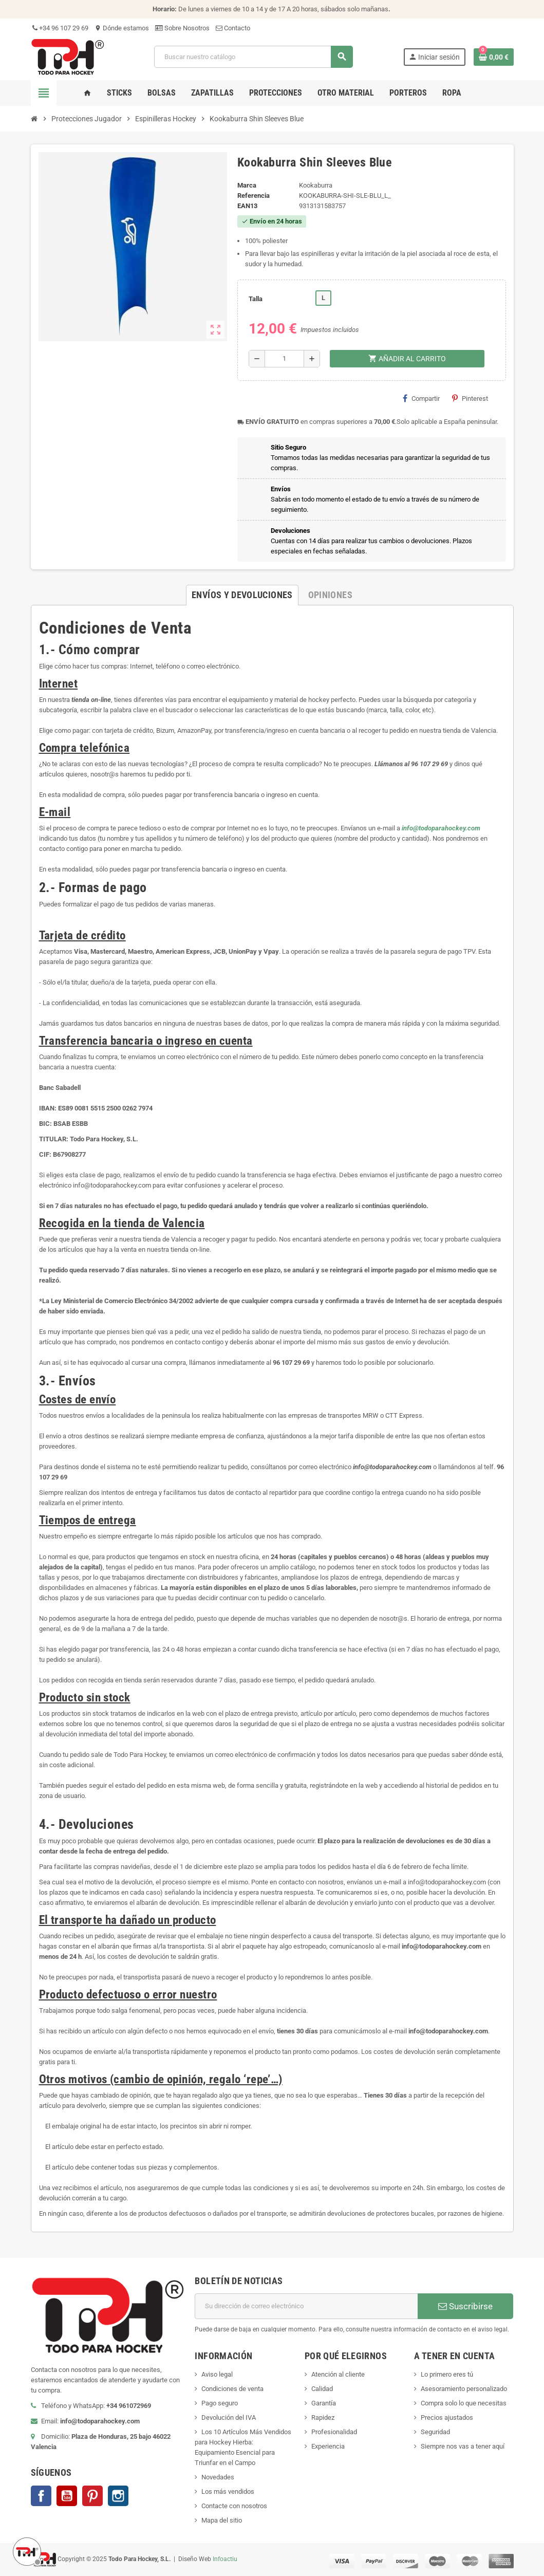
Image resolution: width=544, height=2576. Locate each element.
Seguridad (435, 2432)
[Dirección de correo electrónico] (306, 2306)
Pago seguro (219, 2403)
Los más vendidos (227, 2491)
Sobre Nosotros (182, 28)
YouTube (67, 2496)
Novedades (217, 2477)
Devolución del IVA (228, 2417)
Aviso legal (217, 2374)
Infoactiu (225, 2559)
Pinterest (470, 398)
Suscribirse (465, 2306)
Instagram (118, 2496)
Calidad (322, 2389)
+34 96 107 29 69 (59, 28)
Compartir (421, 398)
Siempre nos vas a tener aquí (462, 2446)
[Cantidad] (284, 358)
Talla (255, 299)
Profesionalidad (334, 2432)
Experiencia (328, 2446)
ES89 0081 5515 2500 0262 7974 (105, 1108)
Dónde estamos (122, 28)
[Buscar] (253, 57)
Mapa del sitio (221, 2520)
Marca (246, 185)
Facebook (41, 2496)
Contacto (233, 28)
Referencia (253, 195)
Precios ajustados (447, 2417)
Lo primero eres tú (447, 2374)
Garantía (323, 2403)
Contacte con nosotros (234, 2506)
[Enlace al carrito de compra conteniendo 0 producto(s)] (494, 57)
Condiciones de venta (232, 2389)
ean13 (247, 206)
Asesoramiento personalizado (464, 2389)
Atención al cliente (338, 2374)
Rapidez (322, 2417)
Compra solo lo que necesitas (464, 2403)
